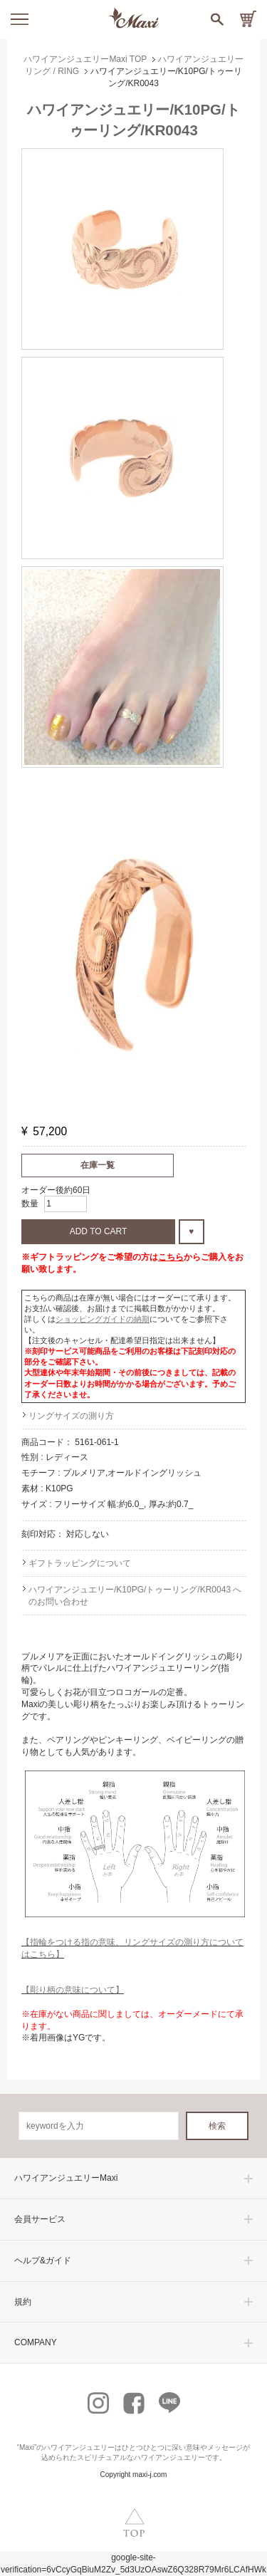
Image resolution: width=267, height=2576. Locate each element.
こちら (171, 1257)
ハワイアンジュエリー (79, 2447)
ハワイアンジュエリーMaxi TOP (85, 59)
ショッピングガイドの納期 (103, 1319)
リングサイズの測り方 (71, 1416)
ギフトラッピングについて (79, 1563)
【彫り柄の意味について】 (72, 1990)
